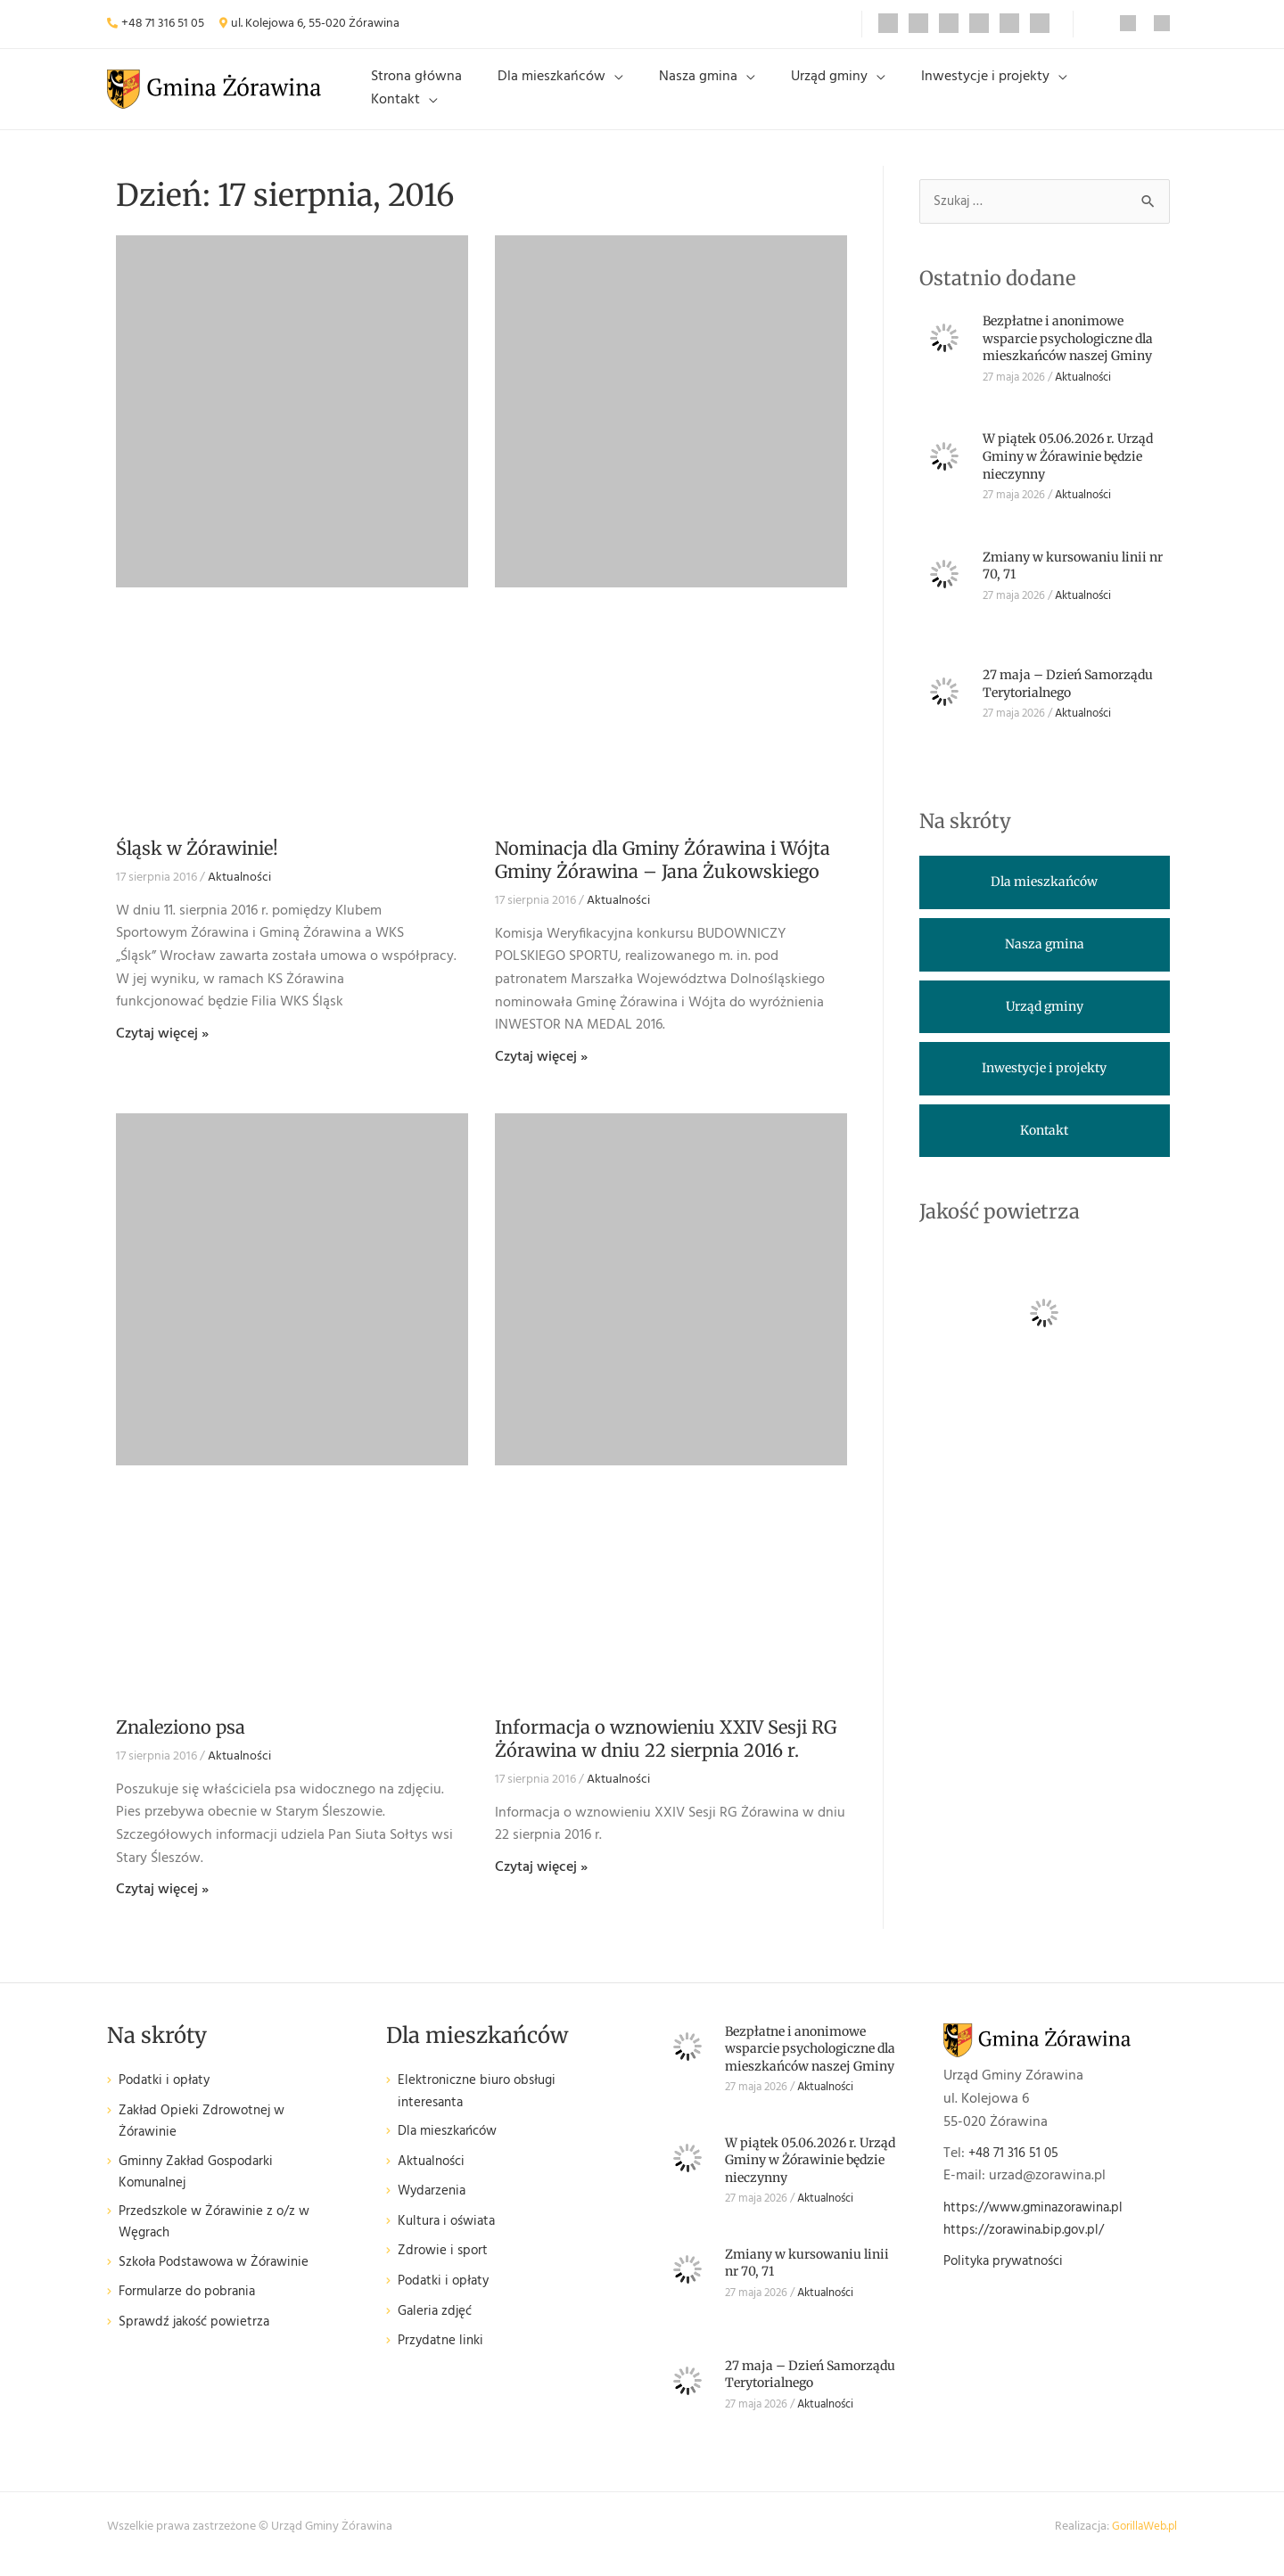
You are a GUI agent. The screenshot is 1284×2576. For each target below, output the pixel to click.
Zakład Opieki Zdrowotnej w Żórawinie (206, 2137)
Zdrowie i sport (444, 2268)
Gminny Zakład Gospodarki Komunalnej (202, 2189)
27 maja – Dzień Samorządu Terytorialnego (1068, 699)
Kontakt (1106, 95)
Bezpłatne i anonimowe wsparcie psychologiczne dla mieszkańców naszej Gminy (1068, 353)
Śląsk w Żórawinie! (197, 862)
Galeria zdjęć (437, 2328)
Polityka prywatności (1008, 2275)
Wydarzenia (434, 2207)
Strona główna (466, 95)
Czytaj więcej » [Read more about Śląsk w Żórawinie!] (162, 1047)
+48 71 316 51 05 (162, 23)
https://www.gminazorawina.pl (1040, 2221)
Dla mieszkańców (587, 95)
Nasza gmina (719, 95)
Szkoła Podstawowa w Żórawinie (221, 2283)
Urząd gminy (836, 95)
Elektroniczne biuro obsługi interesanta (482, 2106)
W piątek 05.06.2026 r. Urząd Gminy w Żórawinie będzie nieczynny (1068, 471)
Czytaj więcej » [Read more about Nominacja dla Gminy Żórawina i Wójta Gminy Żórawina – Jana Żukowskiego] (541, 1070)
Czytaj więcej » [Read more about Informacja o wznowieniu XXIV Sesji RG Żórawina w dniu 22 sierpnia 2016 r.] (541, 1881)
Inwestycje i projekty (978, 95)
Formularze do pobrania (191, 2313)
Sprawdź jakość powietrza (199, 2343)
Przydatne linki (443, 2357)
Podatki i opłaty (168, 2095)
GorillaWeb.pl (1142, 2541)
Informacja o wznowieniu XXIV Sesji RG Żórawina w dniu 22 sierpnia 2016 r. (665, 1753)
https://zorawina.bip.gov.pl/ (1029, 2244)
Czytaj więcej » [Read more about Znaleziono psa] (162, 1904)
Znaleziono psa (180, 1741)
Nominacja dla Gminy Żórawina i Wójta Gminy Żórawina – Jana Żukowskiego (662, 874)
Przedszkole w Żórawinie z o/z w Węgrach (219, 2242)
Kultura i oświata (450, 2238)
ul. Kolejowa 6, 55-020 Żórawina (315, 23)
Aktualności (239, 892)
